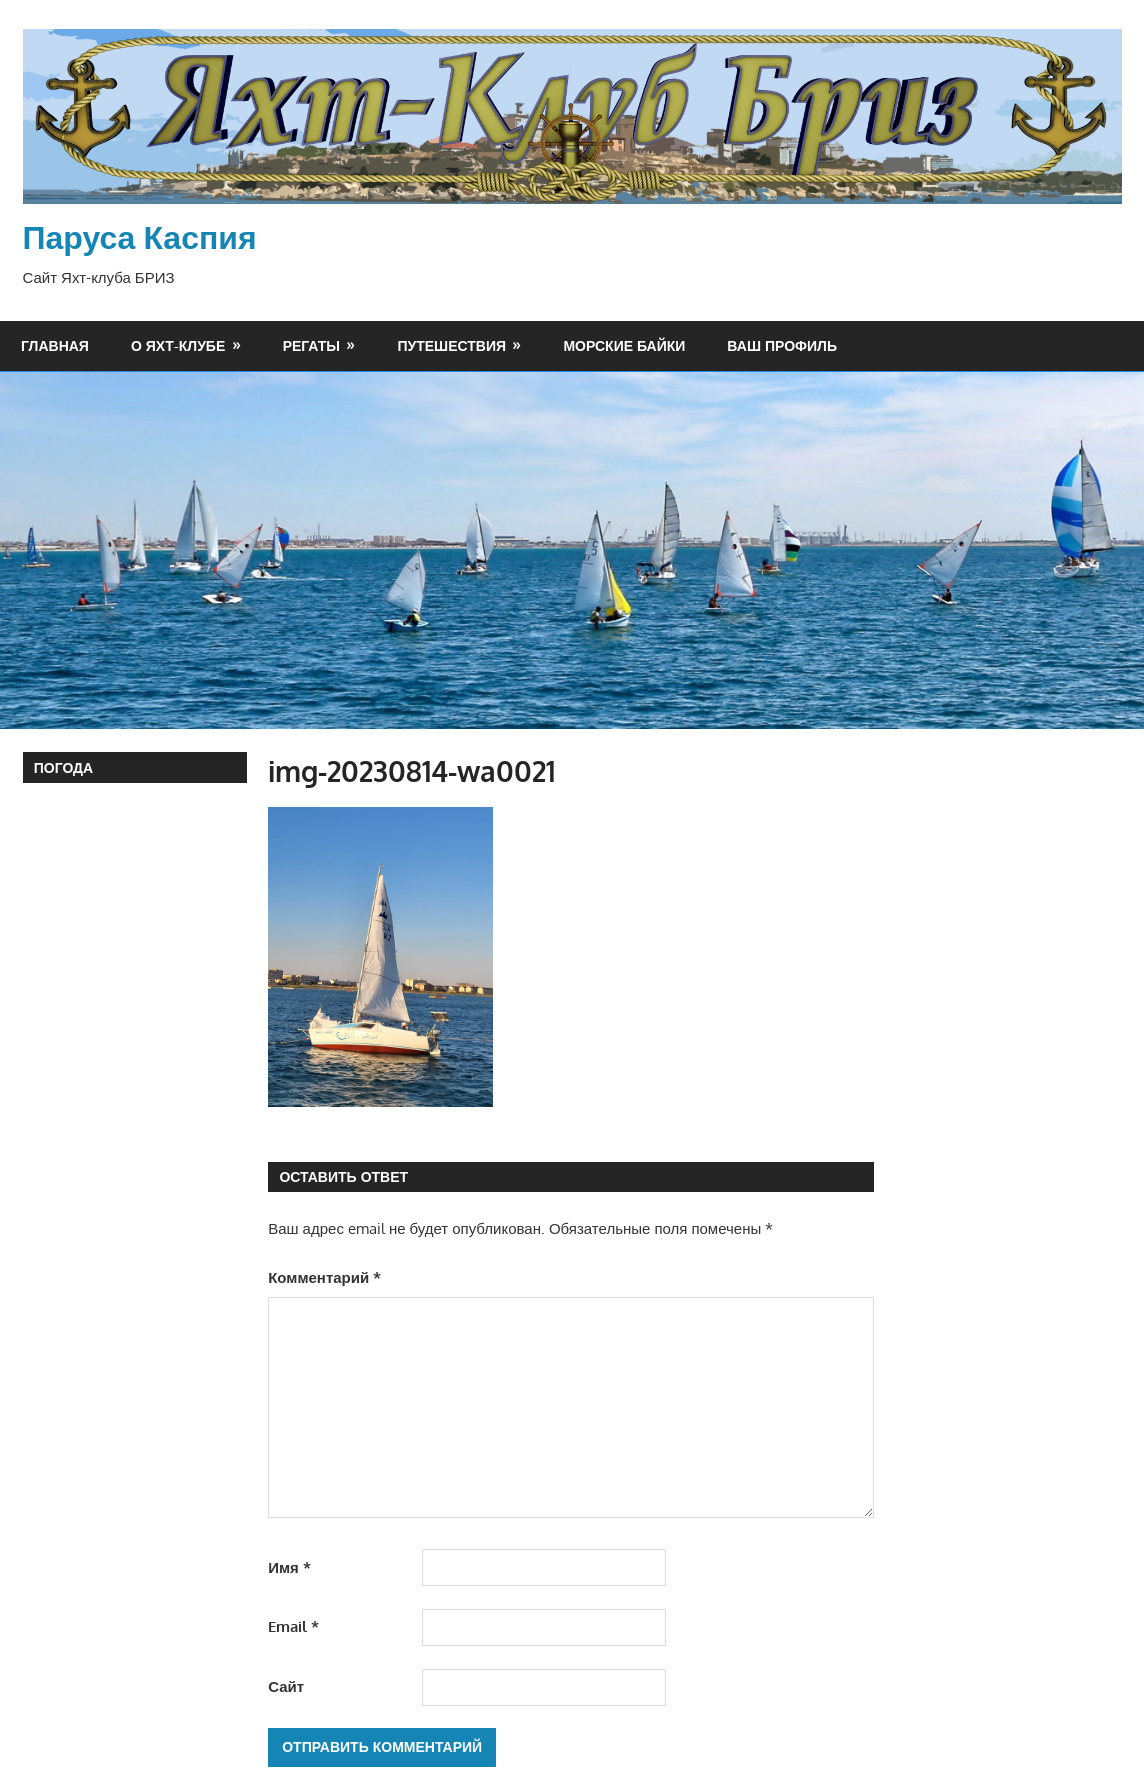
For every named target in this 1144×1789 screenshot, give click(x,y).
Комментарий (324, 1277)
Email (293, 1626)
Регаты (311, 345)
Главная (55, 345)
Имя (289, 1567)
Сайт (286, 1686)
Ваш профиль (782, 345)
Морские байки (624, 345)
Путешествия (451, 345)
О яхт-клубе (178, 345)
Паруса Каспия (140, 236)
